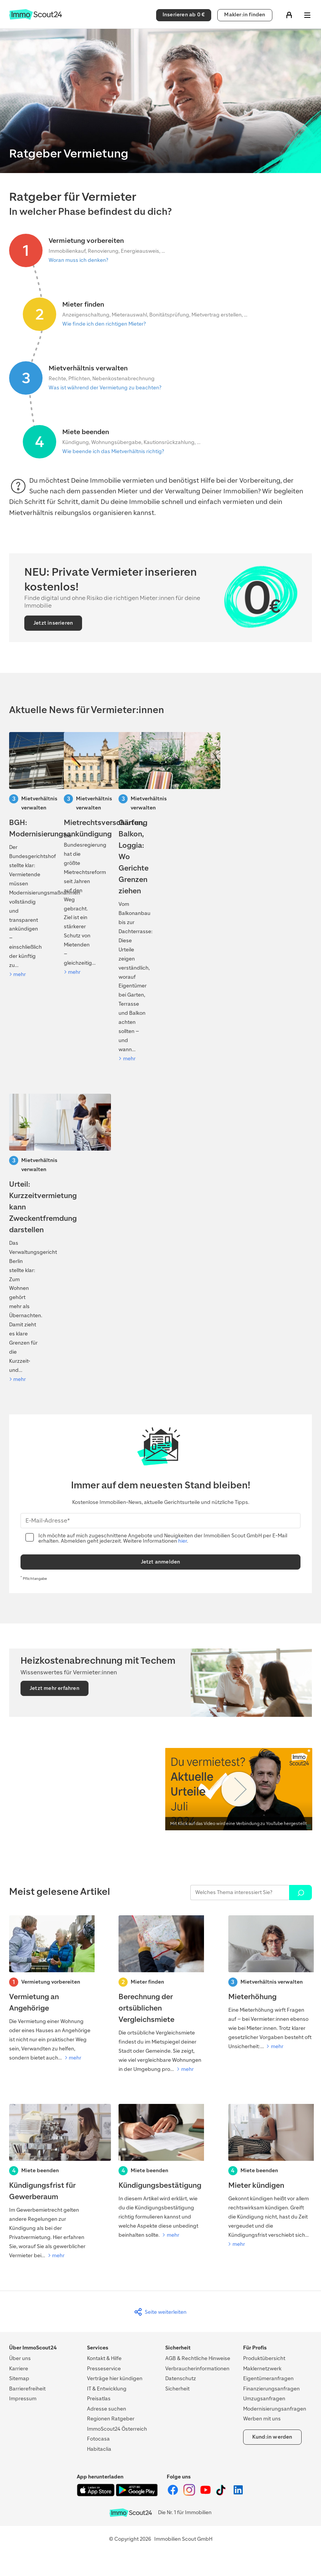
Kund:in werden (272, 2437)
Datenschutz (180, 2378)
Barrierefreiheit (27, 2388)
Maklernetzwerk (262, 2368)
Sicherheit (177, 2388)
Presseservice (104, 2368)
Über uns (20, 2358)
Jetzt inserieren (53, 623)
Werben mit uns (262, 2418)
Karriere (18, 2368)
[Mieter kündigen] (270, 2176)
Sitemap (19, 2378)
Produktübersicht (264, 2358)
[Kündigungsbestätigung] (160, 2172)
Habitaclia (99, 2449)
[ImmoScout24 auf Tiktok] (222, 2494)
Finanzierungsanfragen (271, 2388)
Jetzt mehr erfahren (54, 1688)
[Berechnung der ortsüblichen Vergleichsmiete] (160, 1994)
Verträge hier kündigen (114, 2378)
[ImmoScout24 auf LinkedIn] (238, 2494)
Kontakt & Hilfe (104, 2358)
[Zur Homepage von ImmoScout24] (35, 18)
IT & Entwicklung (107, 2388)
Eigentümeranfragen (268, 2378)
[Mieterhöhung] (270, 1983)
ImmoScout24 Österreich (117, 2429)
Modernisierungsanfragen (274, 2409)
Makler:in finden (244, 14)
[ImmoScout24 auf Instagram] (189, 2494)
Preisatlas (99, 2398)
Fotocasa (98, 2439)
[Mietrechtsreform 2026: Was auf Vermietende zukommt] (78, 854)
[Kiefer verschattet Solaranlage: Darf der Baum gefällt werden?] (133, 897)
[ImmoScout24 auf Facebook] (173, 2494)
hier (182, 1541)
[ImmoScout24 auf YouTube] (206, 2494)
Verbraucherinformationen (197, 2368)
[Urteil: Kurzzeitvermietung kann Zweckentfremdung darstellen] (23, 1239)
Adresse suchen (106, 2409)
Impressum (22, 2398)
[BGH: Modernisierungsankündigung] (23, 855)
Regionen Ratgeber (110, 2418)
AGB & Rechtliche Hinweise (197, 2358)
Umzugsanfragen (264, 2398)
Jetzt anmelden (160, 1562)
